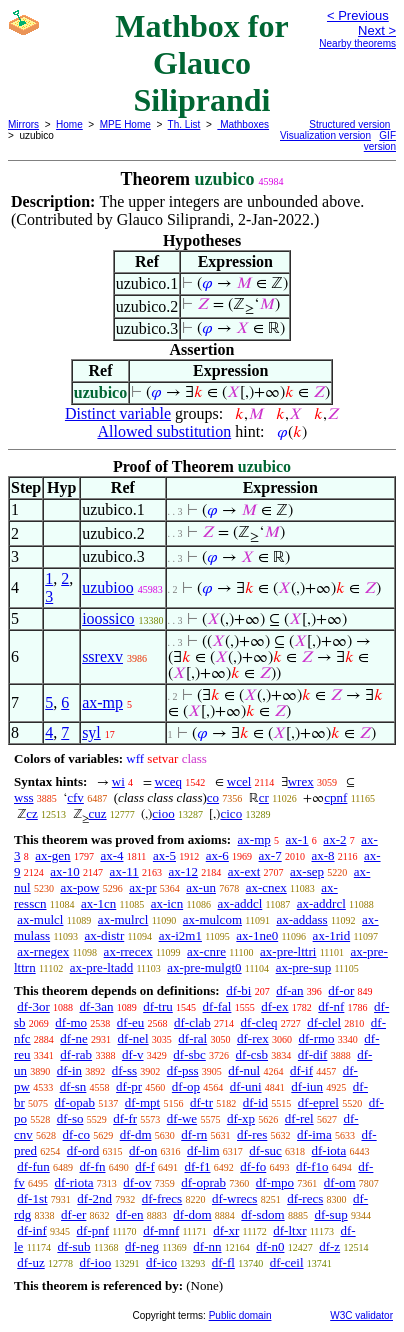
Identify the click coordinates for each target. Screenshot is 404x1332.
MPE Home (125, 124)
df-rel (299, 1118)
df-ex (274, 1006)
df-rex (253, 1038)
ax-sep (307, 871)
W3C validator (361, 1315)
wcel (239, 781)
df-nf (331, 1006)
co (213, 797)
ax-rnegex (43, 951)
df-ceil (287, 1262)
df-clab (192, 1022)
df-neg (142, 1246)
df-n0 (270, 1246)
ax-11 (124, 871)
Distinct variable (118, 413)
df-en (129, 1214)
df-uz (30, 1262)
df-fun (33, 1166)
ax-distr (105, 935)
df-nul (244, 1070)
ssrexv (102, 656)
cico (231, 813)
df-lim (203, 1150)
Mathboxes (243, 124)
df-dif (313, 1054)
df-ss (124, 1070)
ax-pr (142, 887)
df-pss (183, 1070)
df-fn (93, 1166)
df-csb (252, 1054)
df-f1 (198, 1166)
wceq (168, 781)
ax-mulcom (212, 919)
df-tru (158, 1006)
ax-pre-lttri (288, 951)
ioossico (108, 618)
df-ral (192, 1038)
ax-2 (334, 839)
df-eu (130, 1022)
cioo (163, 813)
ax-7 (270, 855)
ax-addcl (240, 903)
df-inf (32, 1230)
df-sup (330, 1214)
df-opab (75, 1102)
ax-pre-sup (304, 967)
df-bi (238, 990)
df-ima (314, 1134)
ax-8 (322, 855)
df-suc (265, 1150)
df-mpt (142, 1102)
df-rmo (316, 1038)
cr (264, 797)
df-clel (324, 1022)
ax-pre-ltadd (102, 967)
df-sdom (262, 1214)
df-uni (246, 1086)
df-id (255, 1102)
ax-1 (297, 839)
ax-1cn (98, 903)
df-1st (32, 1198)
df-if (301, 1070)
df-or (341, 990)
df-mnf (161, 1230)
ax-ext (244, 871)
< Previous (358, 15)
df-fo (253, 1166)
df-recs (305, 1198)
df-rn (194, 1134)
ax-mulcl (40, 919)
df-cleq (259, 1022)
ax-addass (301, 919)
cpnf (335, 797)
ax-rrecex (128, 951)
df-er (73, 1214)
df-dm (136, 1134)
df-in (69, 1070)
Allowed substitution (164, 431)
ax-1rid (332, 935)
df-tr (201, 1102)
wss (24, 797)
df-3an (97, 1006)
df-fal (217, 1006)
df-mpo (275, 1182)
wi (118, 781)
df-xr (226, 1230)
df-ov (137, 1182)
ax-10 (65, 871)
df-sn (73, 1086)
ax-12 (183, 871)
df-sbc (189, 1054)
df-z (329, 1246)
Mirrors (23, 124)
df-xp (241, 1118)
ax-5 (164, 855)
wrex (301, 781)
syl (91, 732)
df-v (133, 1054)
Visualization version (325, 135)
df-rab (76, 1054)
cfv (75, 797)
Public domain (240, 1315)
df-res (252, 1134)
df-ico (161, 1262)
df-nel (133, 1038)
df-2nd (94, 1198)
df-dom (192, 1214)
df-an (289, 990)
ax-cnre (206, 951)
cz (32, 813)
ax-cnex (266, 887)
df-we (182, 1118)
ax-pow (79, 887)
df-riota (74, 1182)
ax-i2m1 (180, 935)
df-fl (223, 1262)
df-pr (129, 1086)
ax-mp (102, 702)
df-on (143, 1150)
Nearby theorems (357, 43)
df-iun (307, 1086)
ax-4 (111, 855)
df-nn (207, 1246)
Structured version (349, 124)
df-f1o (312, 1166)
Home (69, 124)
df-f (145, 1166)
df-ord (83, 1150)
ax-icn (167, 903)
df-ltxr (289, 1230)
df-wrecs (234, 1198)
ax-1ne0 (257, 935)
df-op (186, 1086)
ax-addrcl (321, 903)
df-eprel (318, 1102)
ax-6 (217, 855)
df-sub (73, 1246)
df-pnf (93, 1230)
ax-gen (52, 855)
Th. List (184, 124)
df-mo (71, 1022)
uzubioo (108, 587)
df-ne (73, 1038)
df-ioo (95, 1262)
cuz (98, 813)
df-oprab (203, 1182)
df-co (76, 1134)
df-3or (33, 1006)
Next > (377, 30)
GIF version (380, 141)
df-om (340, 1182)
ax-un (201, 887)
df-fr (125, 1118)
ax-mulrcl (123, 919)
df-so (70, 1118)
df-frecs (162, 1198)
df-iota (329, 1150)
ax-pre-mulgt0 (204, 967)
